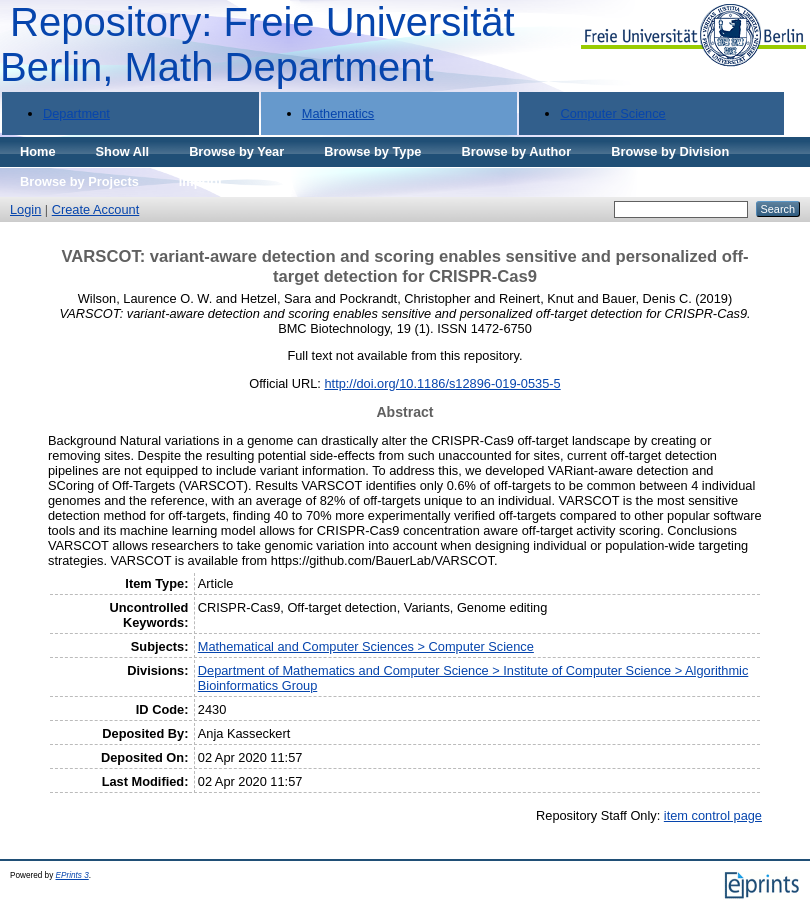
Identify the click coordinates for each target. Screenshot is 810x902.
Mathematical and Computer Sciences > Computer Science (366, 646)
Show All (123, 151)
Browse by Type (372, 151)
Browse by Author (516, 151)
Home (38, 151)
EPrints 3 (72, 875)
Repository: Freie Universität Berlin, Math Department (257, 44)
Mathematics (338, 113)
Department (76, 113)
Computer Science (612, 113)
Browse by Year (236, 151)
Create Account (96, 209)
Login (25, 209)
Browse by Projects (79, 181)
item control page (713, 815)
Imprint (200, 181)
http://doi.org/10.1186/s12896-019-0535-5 (442, 383)
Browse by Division (670, 151)
